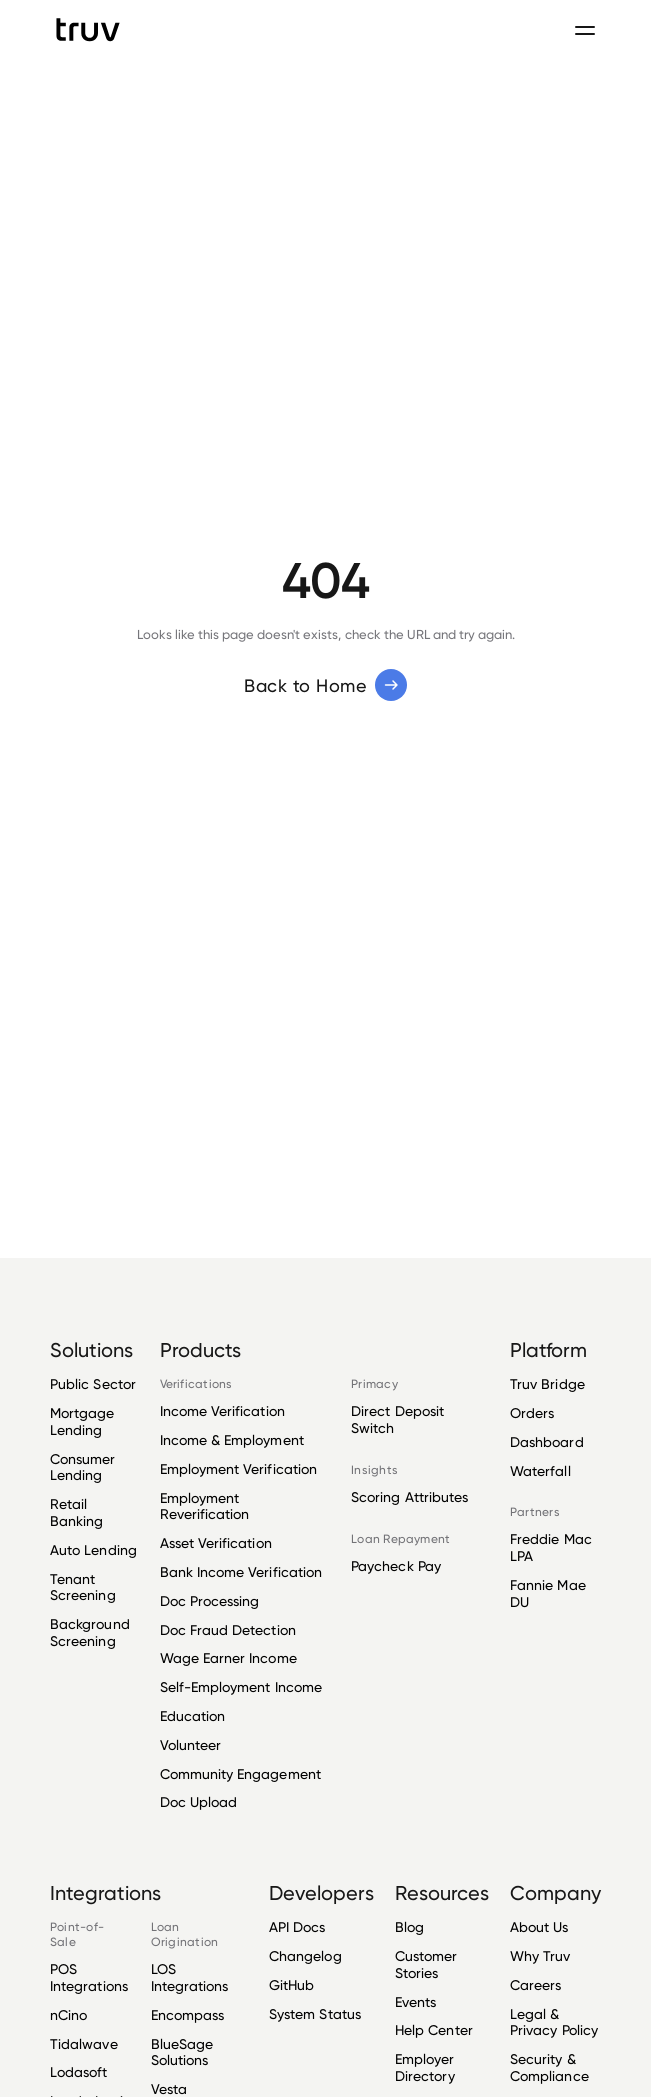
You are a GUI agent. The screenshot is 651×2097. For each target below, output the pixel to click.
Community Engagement (240, 1773)
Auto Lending (93, 1549)
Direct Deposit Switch (397, 1419)
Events (415, 2001)
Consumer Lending (83, 1467)
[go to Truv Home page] (88, 29)
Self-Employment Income (241, 1686)
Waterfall (540, 1470)
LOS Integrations (190, 1977)
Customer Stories (426, 1964)
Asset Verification (216, 1542)
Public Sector (93, 1384)
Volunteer (191, 1744)
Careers (535, 1984)
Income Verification (222, 1411)
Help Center (434, 2029)
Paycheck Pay (396, 1566)
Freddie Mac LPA (551, 1547)
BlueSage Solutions (182, 2052)
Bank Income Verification (241, 1571)
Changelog (305, 1955)
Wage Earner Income (228, 1657)
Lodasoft (79, 2071)
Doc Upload (199, 1801)
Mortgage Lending (82, 1421)
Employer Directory (425, 2067)
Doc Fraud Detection (228, 1629)
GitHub (291, 1984)
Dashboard (547, 1441)
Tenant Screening (83, 1587)
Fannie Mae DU (548, 1593)
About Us (539, 1927)
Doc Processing (210, 1600)
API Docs (297, 1927)
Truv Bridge (547, 1384)
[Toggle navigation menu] (585, 30)
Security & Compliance (549, 2067)
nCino (68, 2014)
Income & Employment (232, 1439)
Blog (409, 1927)
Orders (532, 1412)
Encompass (188, 2014)
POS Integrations (89, 1977)
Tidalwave (84, 2043)
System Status (315, 2013)
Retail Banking (76, 1512)
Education (193, 1715)
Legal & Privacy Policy (554, 2022)
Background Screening (90, 1632)
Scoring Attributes (409, 1497)
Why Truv (540, 1955)
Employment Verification (239, 1468)
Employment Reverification (205, 1506)
